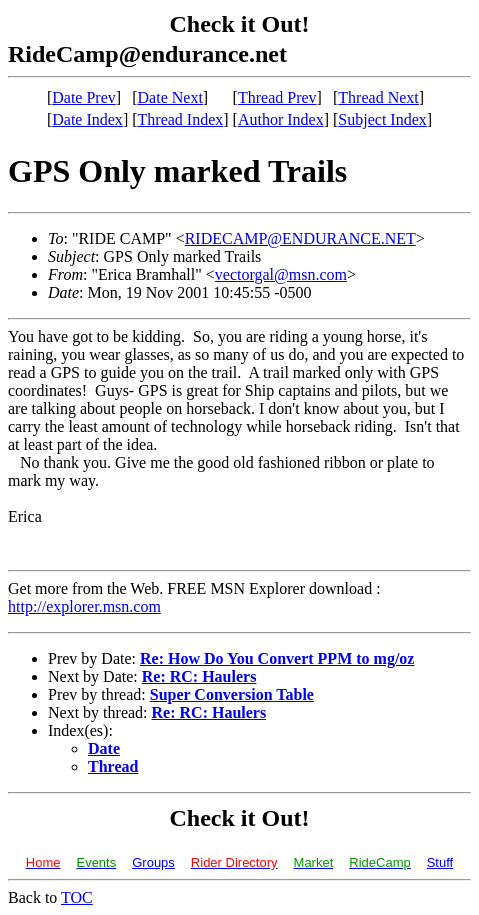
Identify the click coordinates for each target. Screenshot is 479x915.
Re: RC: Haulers (199, 676)
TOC (77, 897)
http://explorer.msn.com (84, 606)
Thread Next (378, 97)
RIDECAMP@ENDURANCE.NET (300, 238)
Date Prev (84, 97)
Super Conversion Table (232, 694)
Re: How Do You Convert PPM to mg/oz (277, 658)
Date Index (87, 119)
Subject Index (382, 119)
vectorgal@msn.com (281, 274)
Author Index (281, 119)
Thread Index (181, 119)
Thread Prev (277, 97)
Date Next (170, 97)
